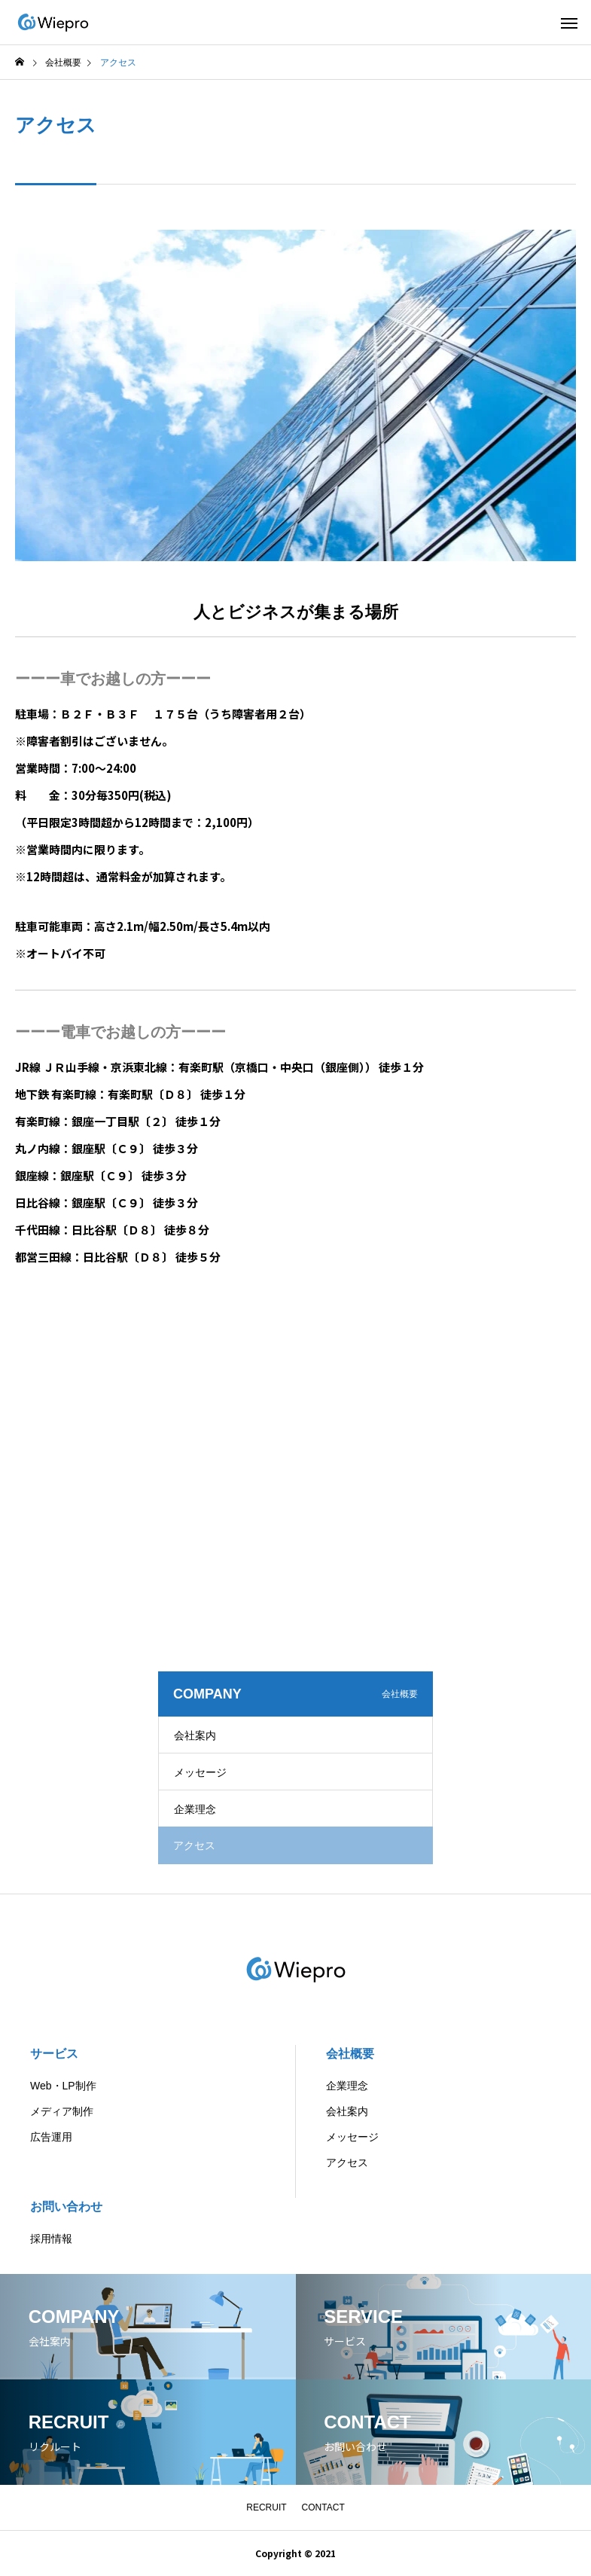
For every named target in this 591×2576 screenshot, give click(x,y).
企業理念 (195, 1809)
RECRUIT (266, 2507)
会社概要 (350, 2053)
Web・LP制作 (63, 2086)
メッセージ (200, 1772)
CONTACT (323, 2507)
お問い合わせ (66, 2206)
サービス (54, 2053)
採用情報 (51, 2239)
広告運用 (51, 2137)
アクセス (347, 2162)
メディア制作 (61, 2111)
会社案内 (195, 1735)
